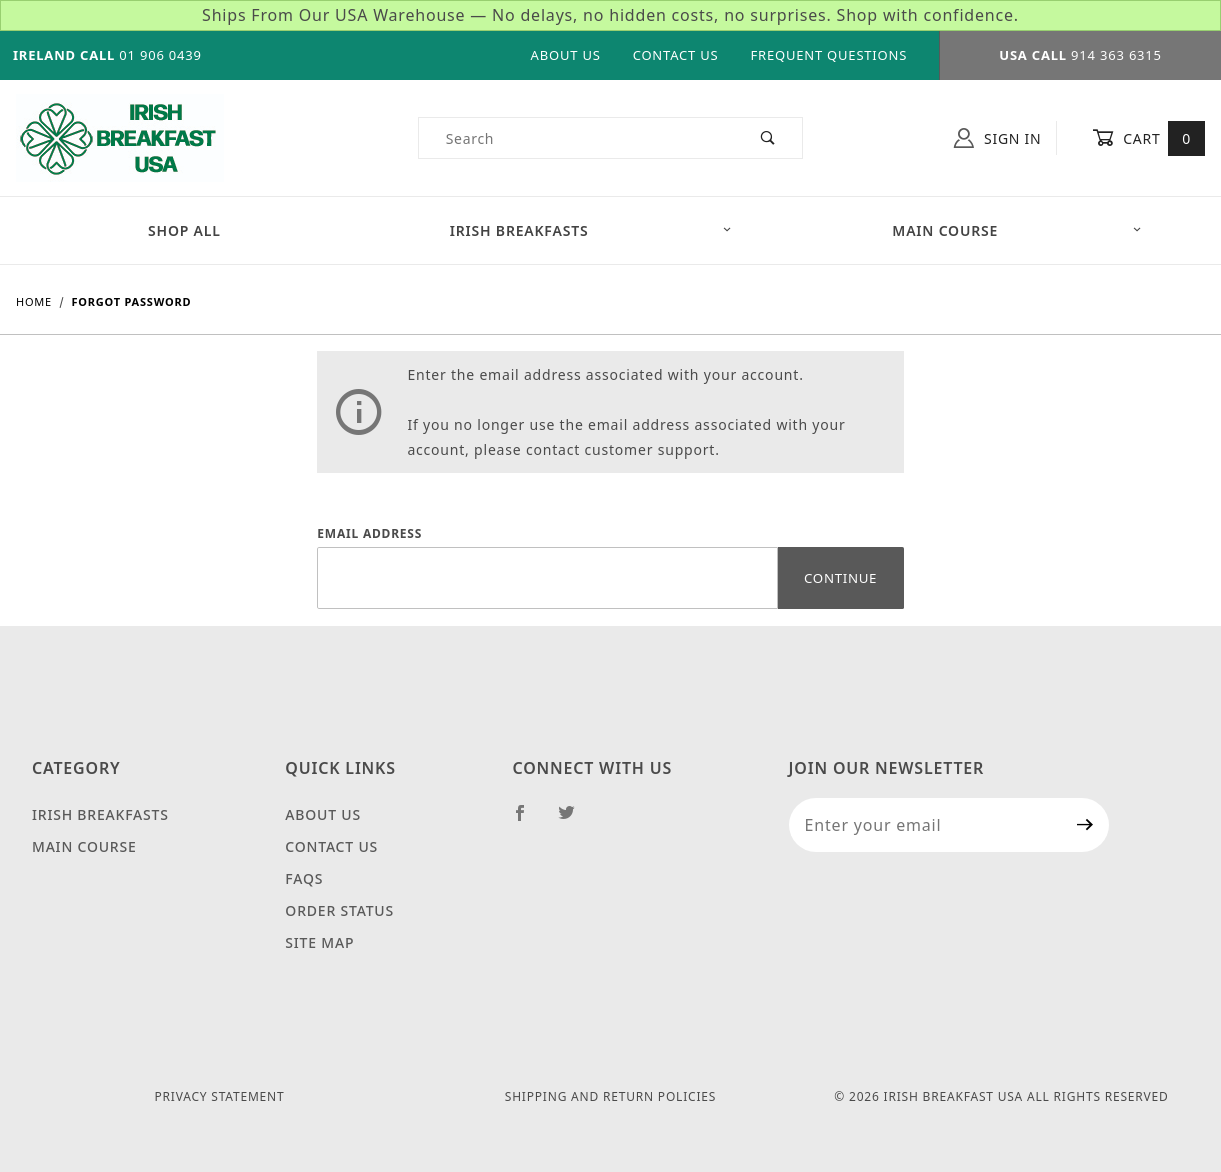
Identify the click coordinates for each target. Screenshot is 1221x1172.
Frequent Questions (828, 55)
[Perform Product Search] (768, 138)
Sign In (997, 138)
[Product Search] (576, 138)
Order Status (339, 910)
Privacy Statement (220, 1096)
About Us (566, 55)
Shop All (184, 230)
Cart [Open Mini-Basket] (1148, 138)
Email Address (369, 533)
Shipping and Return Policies (610, 1096)
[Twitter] (575, 821)
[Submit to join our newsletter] (1085, 825)
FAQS (304, 878)
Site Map (319, 942)
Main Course (84, 846)
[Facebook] (528, 821)
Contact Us (676, 55)
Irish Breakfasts (591, 230)
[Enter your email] (925, 825)
